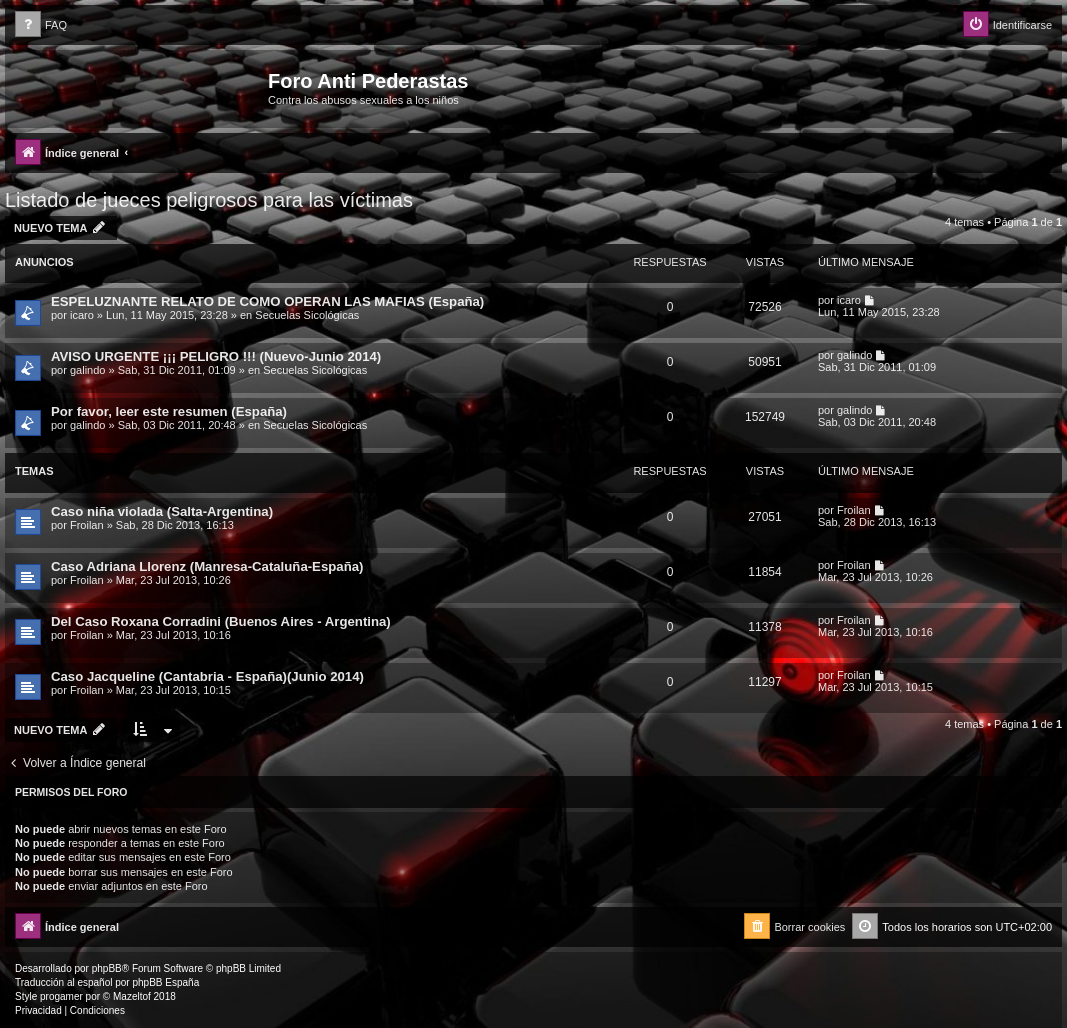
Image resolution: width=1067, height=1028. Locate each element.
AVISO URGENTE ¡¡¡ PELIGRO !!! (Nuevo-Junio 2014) (216, 356)
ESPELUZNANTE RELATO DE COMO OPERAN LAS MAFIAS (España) (267, 301)
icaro (82, 315)
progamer (61, 996)
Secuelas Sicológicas (307, 315)
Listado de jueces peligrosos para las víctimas (209, 200)
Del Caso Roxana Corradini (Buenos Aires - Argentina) (221, 621)
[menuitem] (41, 25)
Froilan (87, 525)
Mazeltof (132, 996)
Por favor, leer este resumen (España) (169, 411)
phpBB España (165, 982)
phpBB (107, 968)
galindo (87, 370)
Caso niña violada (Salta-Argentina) (162, 511)
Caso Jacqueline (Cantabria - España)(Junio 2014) (207, 676)
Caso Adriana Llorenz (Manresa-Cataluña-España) (207, 566)
